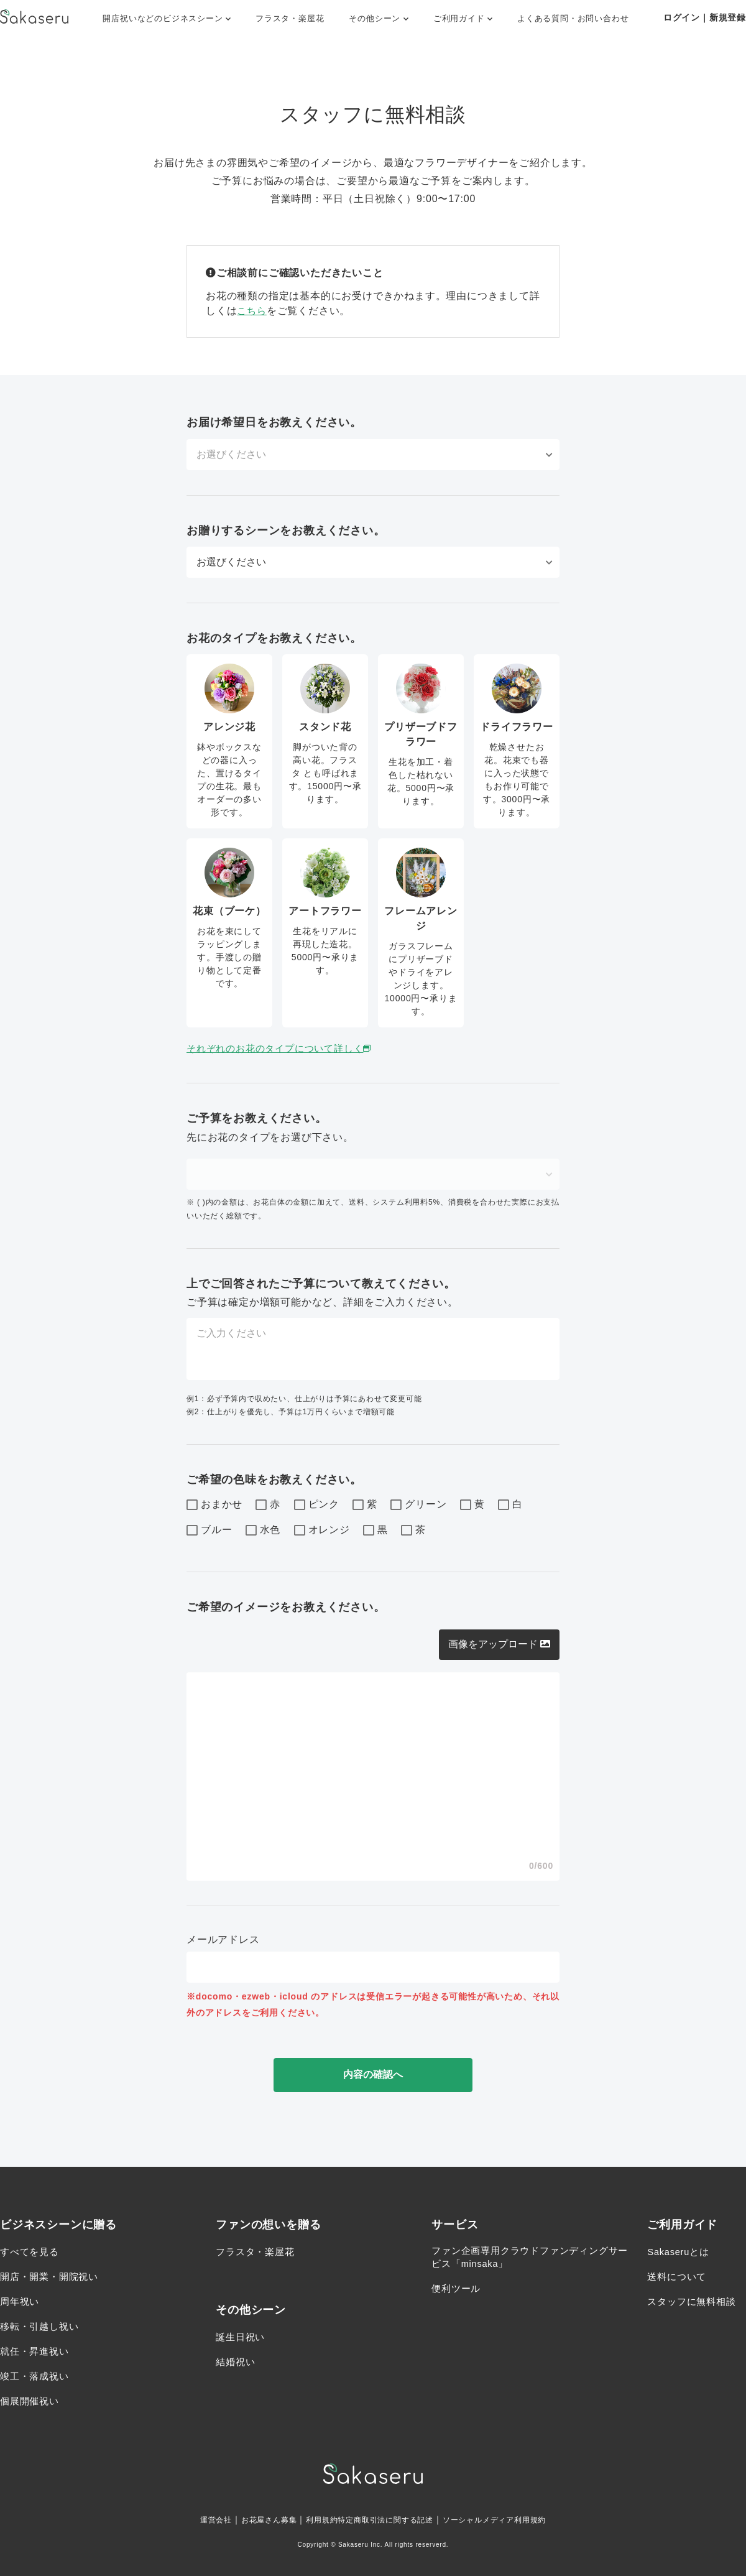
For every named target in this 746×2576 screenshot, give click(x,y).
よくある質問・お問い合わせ (573, 18)
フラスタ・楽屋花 (290, 18)
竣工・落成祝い (36, 2376)
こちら (252, 310)
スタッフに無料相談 (694, 2301)
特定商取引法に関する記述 (386, 2519)
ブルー (209, 1530)
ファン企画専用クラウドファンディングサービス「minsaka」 (525, 2259)
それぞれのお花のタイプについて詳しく (285, 1048)
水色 (263, 1530)
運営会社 (193, 2519)
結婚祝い (236, 2361)
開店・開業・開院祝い (52, 2276)
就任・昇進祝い (36, 2351)
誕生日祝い (242, 2337)
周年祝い (21, 2301)
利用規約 (313, 2519)
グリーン (418, 1505)
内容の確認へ (373, 2074)
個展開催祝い (31, 2401)
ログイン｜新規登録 (704, 17)
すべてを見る (31, 2251)
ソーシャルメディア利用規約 (511, 2519)
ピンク (316, 1505)
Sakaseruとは (680, 2251)
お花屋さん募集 (253, 2519)
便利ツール (457, 2291)
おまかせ (214, 1505)
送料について (678, 2276)
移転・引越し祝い (41, 2326)
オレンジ (322, 1530)
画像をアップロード (499, 1644)
